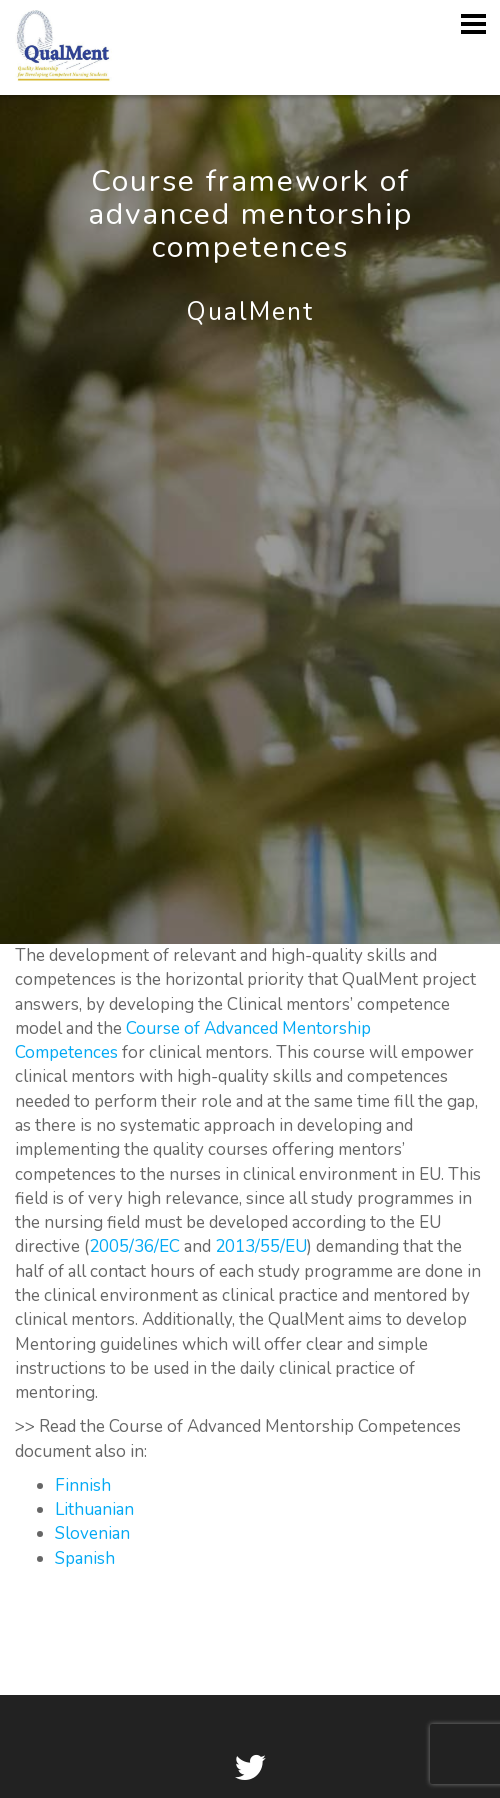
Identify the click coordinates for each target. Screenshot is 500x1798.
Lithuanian (94, 1509)
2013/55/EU (261, 1246)
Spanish (85, 1558)
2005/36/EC (134, 1246)
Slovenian (92, 1533)
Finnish (83, 1485)
